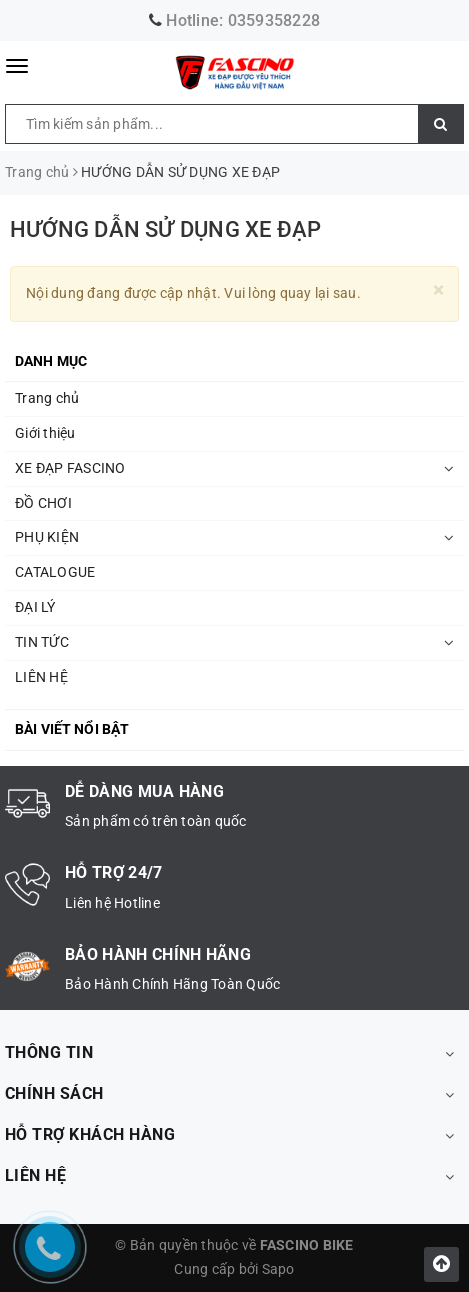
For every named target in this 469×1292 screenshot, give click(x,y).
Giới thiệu (45, 433)
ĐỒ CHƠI (43, 503)
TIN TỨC (42, 642)
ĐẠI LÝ (35, 607)
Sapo (278, 1269)
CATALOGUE (55, 572)
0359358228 (274, 20)
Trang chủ (47, 398)
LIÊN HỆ (41, 677)
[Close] (438, 290)
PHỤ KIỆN (47, 537)
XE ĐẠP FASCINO (70, 468)
